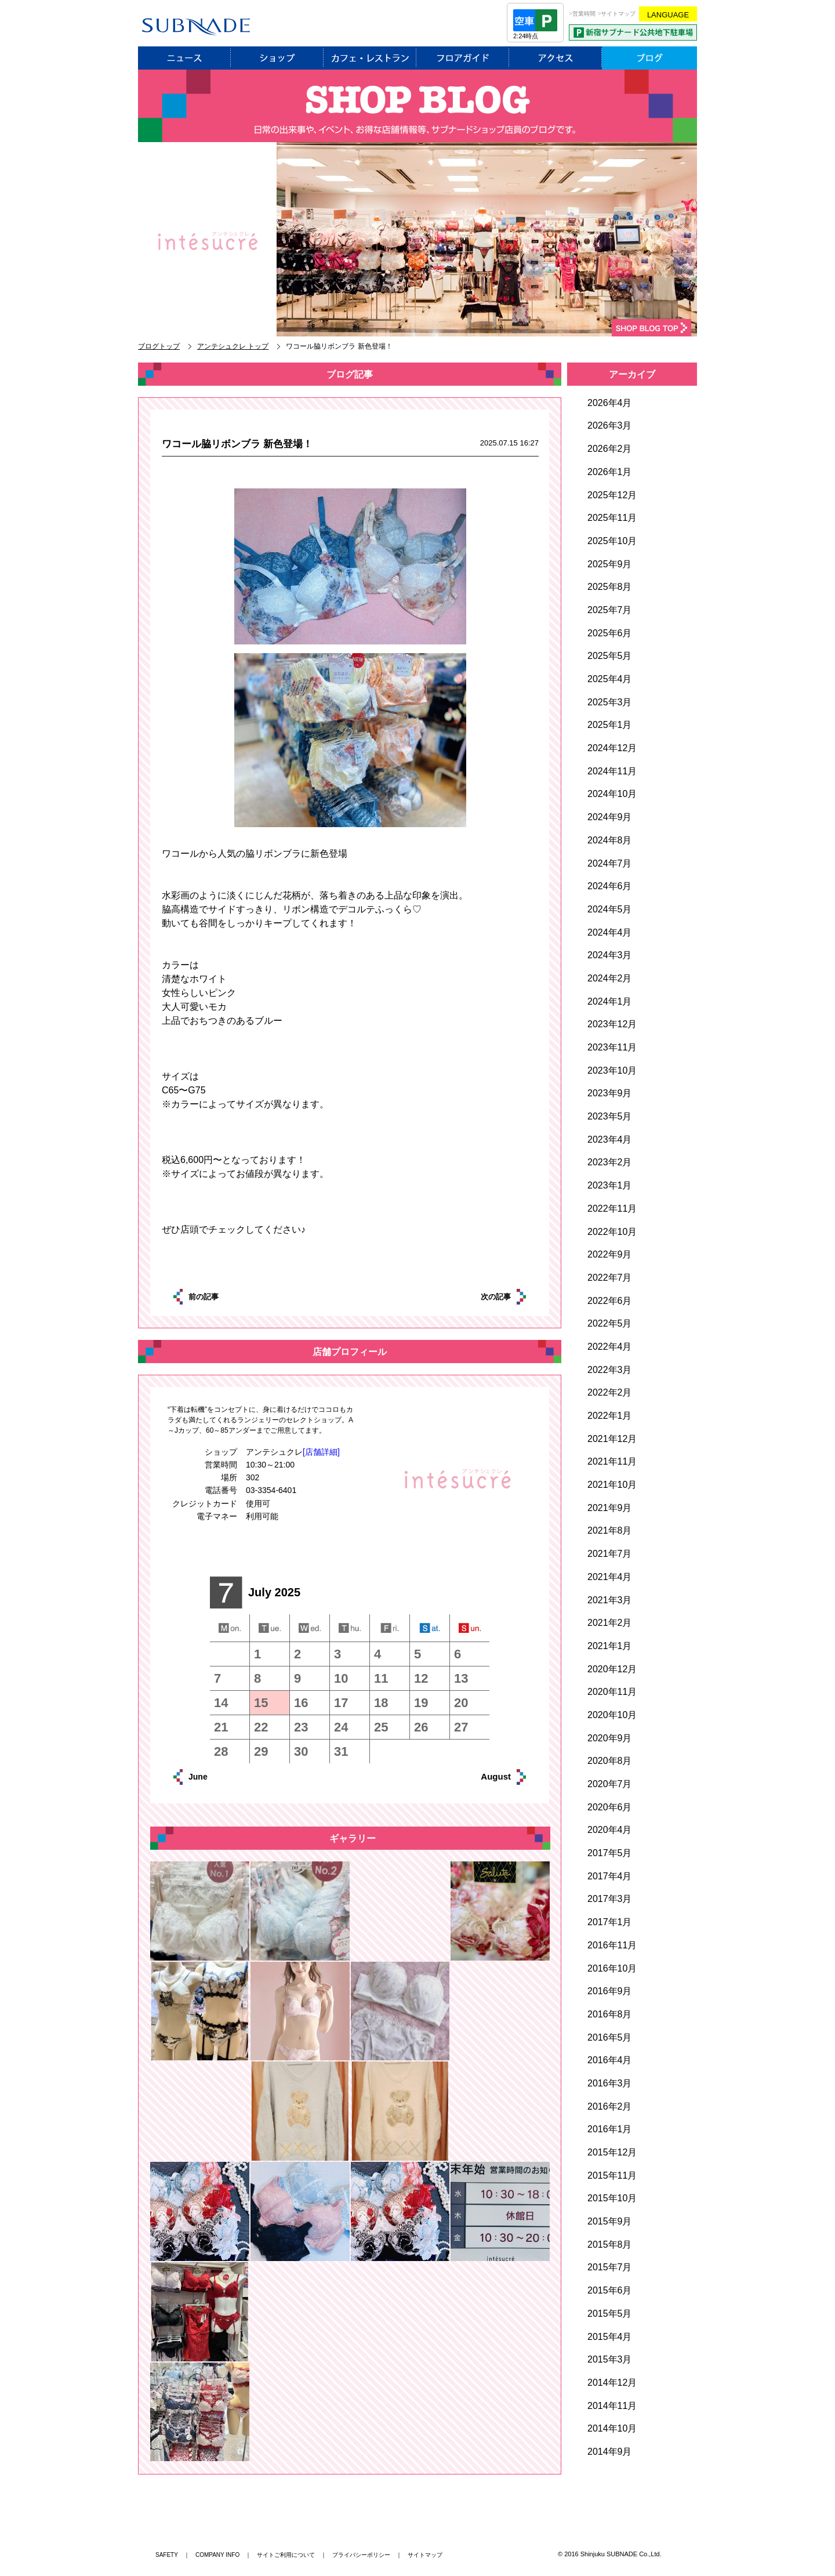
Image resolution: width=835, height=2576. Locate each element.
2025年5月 (609, 656)
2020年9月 (609, 1738)
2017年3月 (609, 1899)
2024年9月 (609, 817)
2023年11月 (612, 1047)
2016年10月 (612, 1968)
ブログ (649, 58)
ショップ (277, 58)
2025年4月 (609, 679)
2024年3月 (609, 955)
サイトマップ (425, 2555)
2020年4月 (609, 1830)
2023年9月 (609, 1093)
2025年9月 (609, 564)
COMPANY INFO (217, 2555)
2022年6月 (609, 1301)
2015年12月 (612, 2152)
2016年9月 (609, 1991)
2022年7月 (609, 1277)
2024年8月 (609, 840)
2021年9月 (609, 1508)
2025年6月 (609, 633)
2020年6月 (609, 1807)
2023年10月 (612, 1070)
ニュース (184, 58)
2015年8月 (609, 2244)
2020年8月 (609, 1761)
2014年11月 (612, 2406)
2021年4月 (609, 1577)
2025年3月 (609, 702)
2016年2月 (609, 2106)
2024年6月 (609, 886)
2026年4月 (609, 403)
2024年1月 (609, 1001)
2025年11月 (612, 518)
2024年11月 (612, 771)
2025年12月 (612, 495)
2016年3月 (609, 2083)
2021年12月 (612, 1439)
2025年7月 (609, 610)
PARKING (633, 32)
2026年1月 (609, 472)
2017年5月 (609, 1853)
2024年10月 (612, 794)
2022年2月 (609, 1392)
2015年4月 (609, 2337)
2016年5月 (609, 2037)
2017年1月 (609, 1922)
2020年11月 (612, 1692)
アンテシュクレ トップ (232, 346)
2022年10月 (612, 1232)
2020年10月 (612, 1715)
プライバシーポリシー (361, 2555)
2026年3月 (609, 425)
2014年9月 (609, 2452)
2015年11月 (612, 2175)
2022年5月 (609, 1323)
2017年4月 (609, 1876)
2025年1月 (609, 725)
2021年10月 (612, 1485)
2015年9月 (609, 2221)
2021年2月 (609, 1623)
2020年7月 (609, 1784)
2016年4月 (609, 2060)
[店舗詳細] (321, 1452)
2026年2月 (609, 449)
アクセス (555, 58)
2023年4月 (609, 1139)
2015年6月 (609, 2290)
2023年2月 (609, 1162)
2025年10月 (612, 541)
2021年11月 (612, 1461)
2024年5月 (609, 909)
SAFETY (166, 2555)
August (483, 1776)
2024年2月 (609, 978)
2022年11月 (612, 1208)
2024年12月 (612, 748)
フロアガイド (462, 58)
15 (261, 1702)
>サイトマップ (617, 13)
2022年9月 (609, 1254)
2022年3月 (609, 1370)
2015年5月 (609, 2313)
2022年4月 (609, 1347)
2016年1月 (609, 2129)
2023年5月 (609, 1116)
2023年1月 (609, 1185)
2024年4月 (609, 932)
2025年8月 (609, 587)
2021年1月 (609, 1646)
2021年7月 (609, 1554)
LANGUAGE (668, 14)
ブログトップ (159, 346)
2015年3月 (609, 2359)
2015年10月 (612, 2198)
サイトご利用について (286, 2555)
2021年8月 (609, 1530)
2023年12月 (612, 1024)
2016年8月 (609, 2014)
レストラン (370, 58)
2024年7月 (609, 863)
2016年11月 (612, 1945)
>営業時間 (582, 13)
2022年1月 (609, 1416)
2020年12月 (612, 1669)
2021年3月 (609, 1600)
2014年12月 (612, 2382)
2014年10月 (612, 2428)
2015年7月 (609, 2267)
